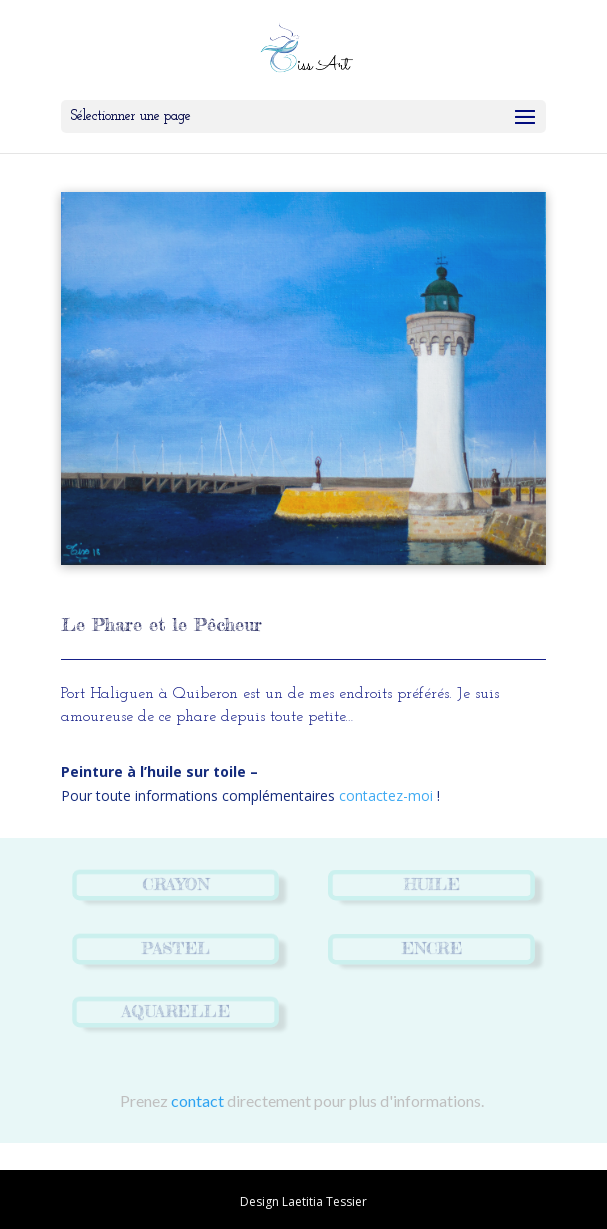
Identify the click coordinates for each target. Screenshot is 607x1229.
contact (197, 1100)
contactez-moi (386, 795)
